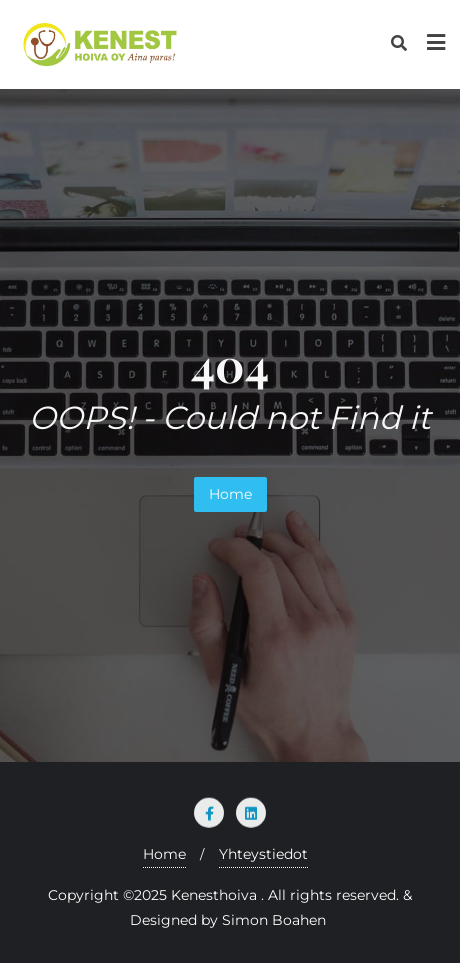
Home (230, 494)
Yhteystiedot (263, 854)
